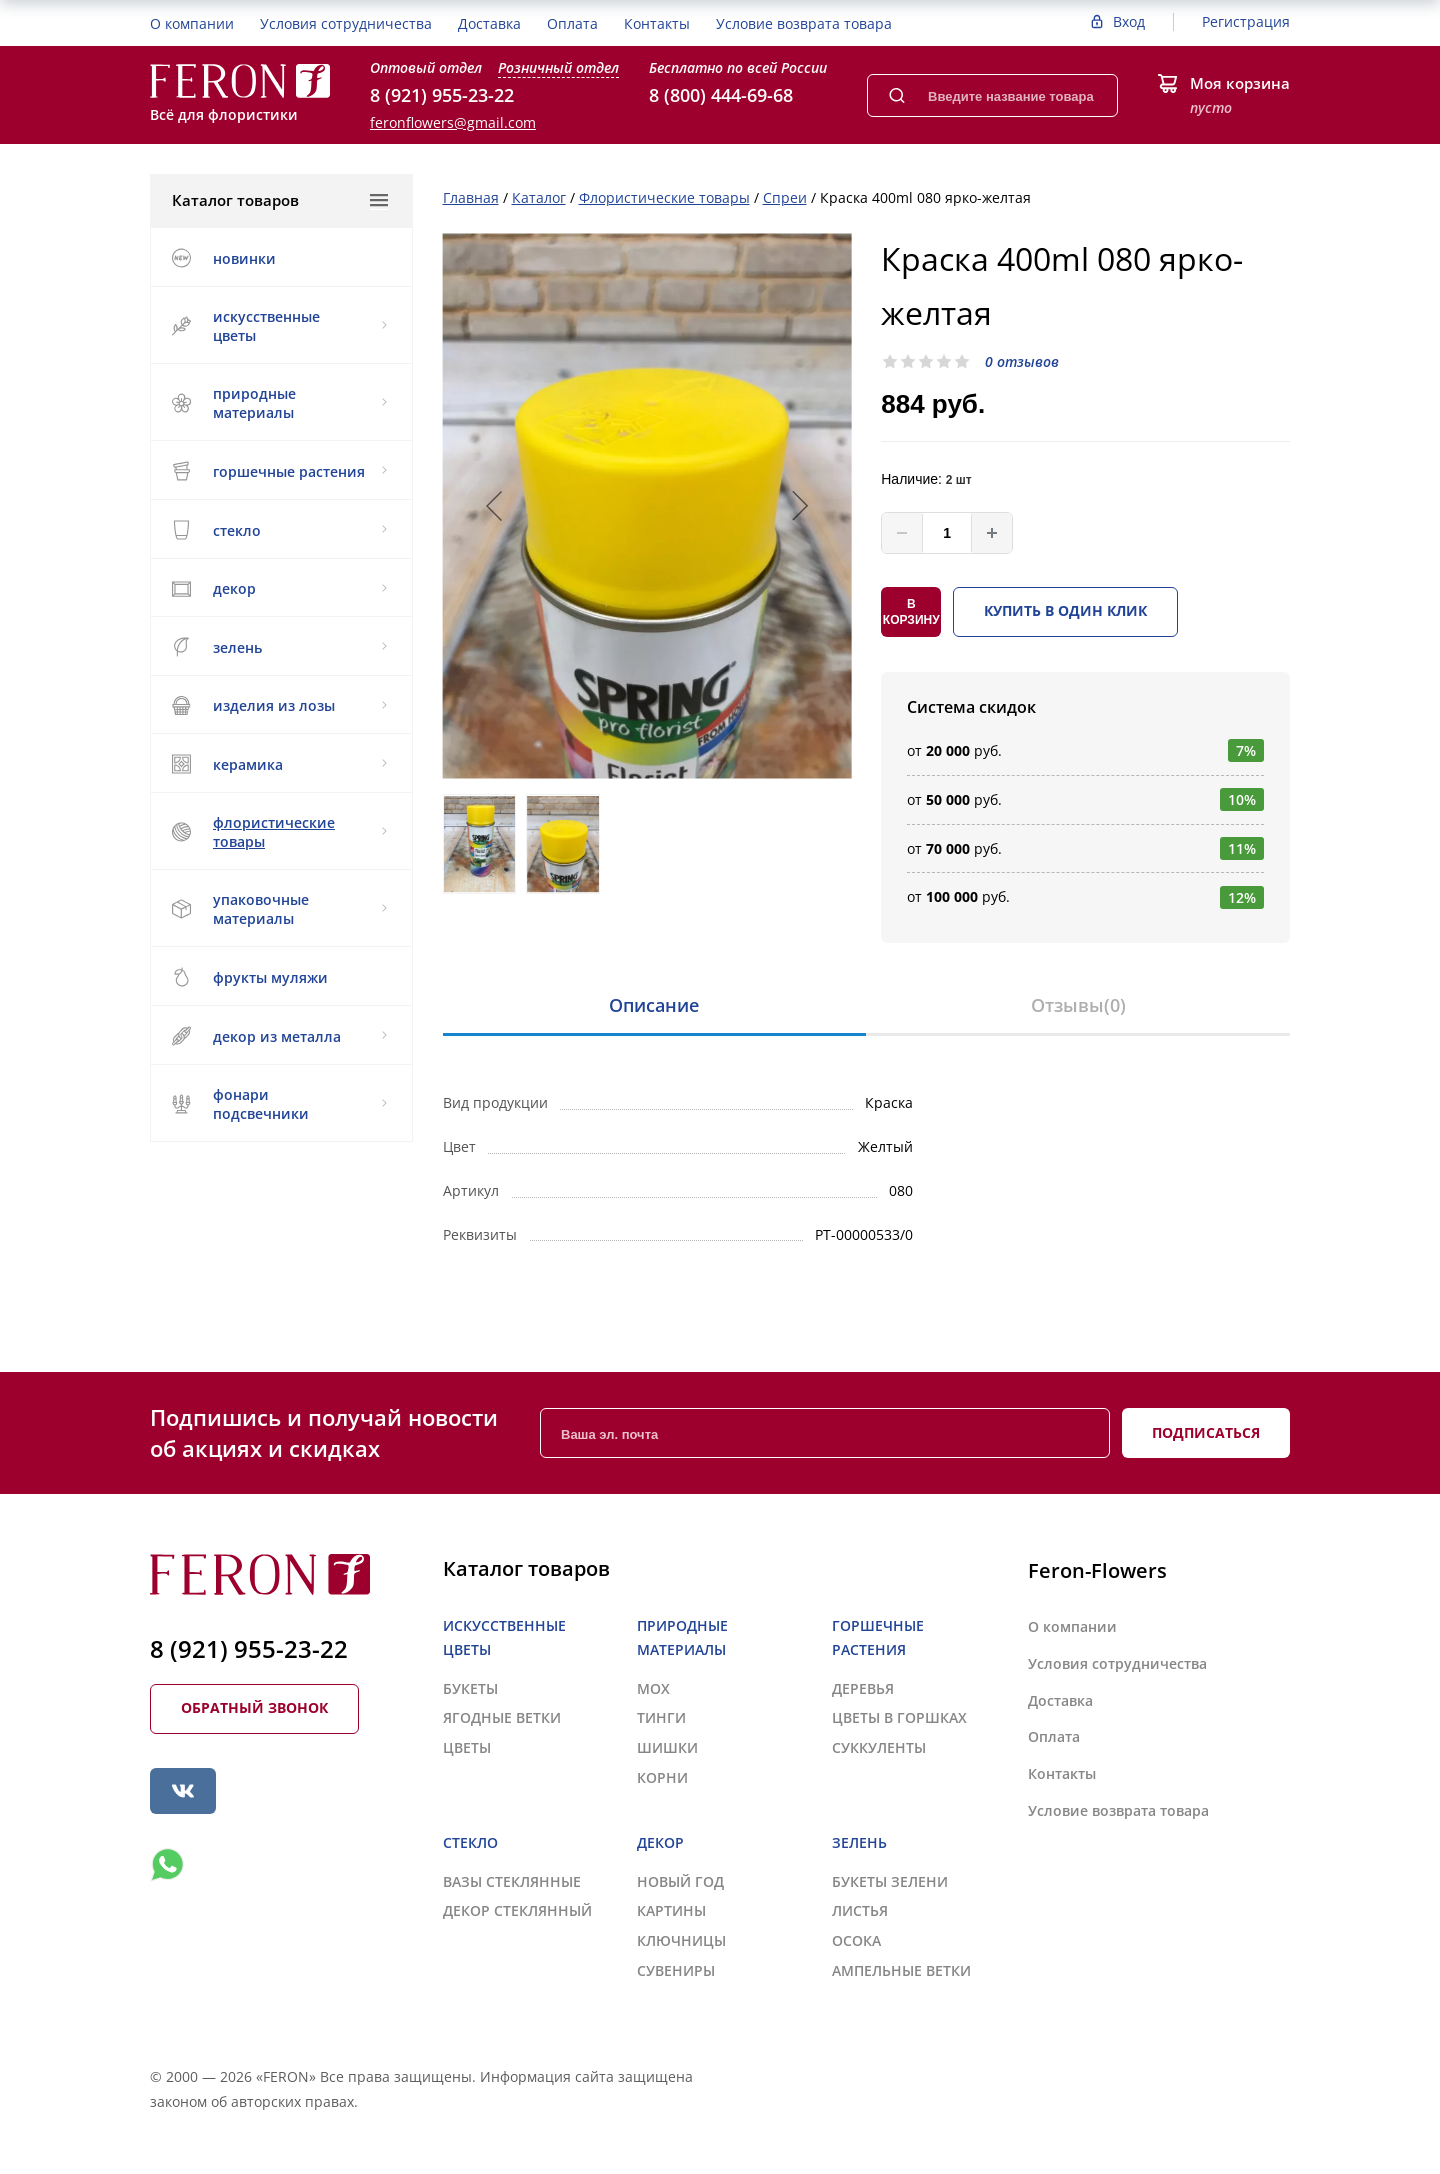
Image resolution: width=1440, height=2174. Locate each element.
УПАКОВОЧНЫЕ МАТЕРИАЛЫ (279, 909)
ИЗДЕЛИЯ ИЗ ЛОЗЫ (279, 705)
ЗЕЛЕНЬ (279, 647)
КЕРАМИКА (279, 764)
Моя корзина (1240, 83)
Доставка (489, 23)
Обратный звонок (254, 1707)
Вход (1129, 21)
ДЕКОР (279, 588)
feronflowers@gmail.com (453, 122)
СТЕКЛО (279, 530)
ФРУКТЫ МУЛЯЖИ (249, 977)
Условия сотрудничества (346, 23)
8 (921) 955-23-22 (442, 95)
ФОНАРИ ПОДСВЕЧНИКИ (279, 1104)
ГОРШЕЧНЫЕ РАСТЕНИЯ (279, 471)
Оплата (572, 23)
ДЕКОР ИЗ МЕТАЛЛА (279, 1036)
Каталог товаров (280, 200)
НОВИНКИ (223, 258)
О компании (192, 23)
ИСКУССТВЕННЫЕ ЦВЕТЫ (279, 326)
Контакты (657, 23)
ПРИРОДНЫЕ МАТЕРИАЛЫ (279, 403)
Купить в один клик (1065, 610)
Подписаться (1206, 1432)
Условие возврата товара (804, 23)
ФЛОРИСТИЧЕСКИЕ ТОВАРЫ (279, 832)
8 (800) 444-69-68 (721, 95)
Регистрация (1246, 21)
